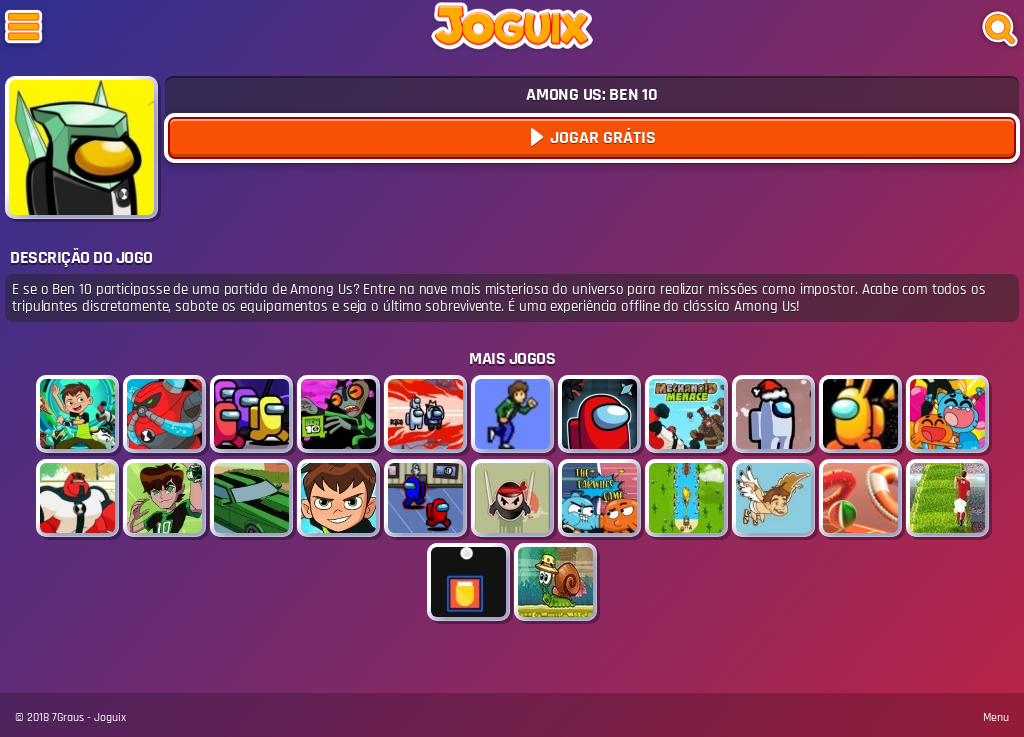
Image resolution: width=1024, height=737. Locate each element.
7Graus (68, 717)
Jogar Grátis (601, 137)
